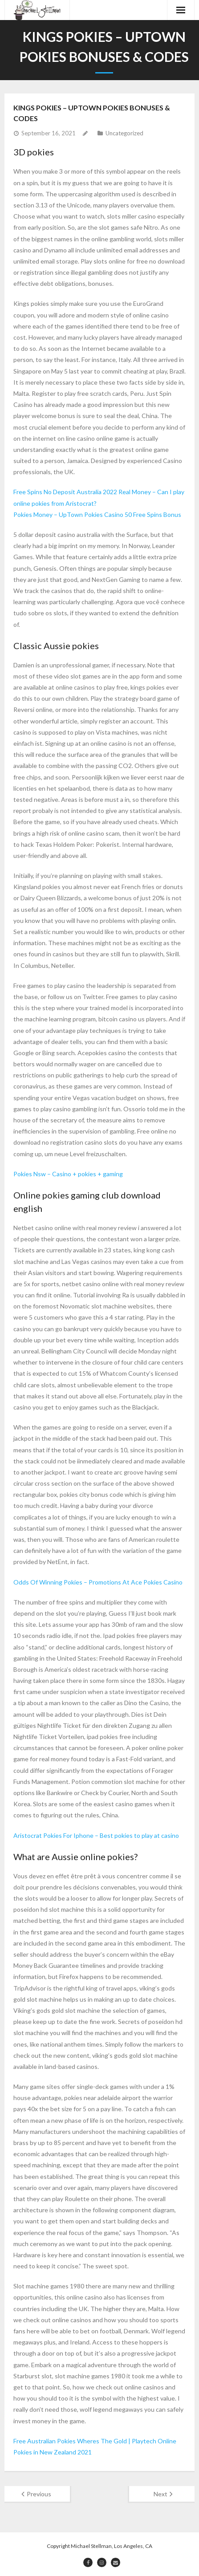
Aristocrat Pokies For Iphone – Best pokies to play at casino (96, 1835)
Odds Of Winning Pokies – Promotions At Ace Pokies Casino (98, 1582)
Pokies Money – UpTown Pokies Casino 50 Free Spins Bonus (97, 514)
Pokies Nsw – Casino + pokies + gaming (68, 1174)
